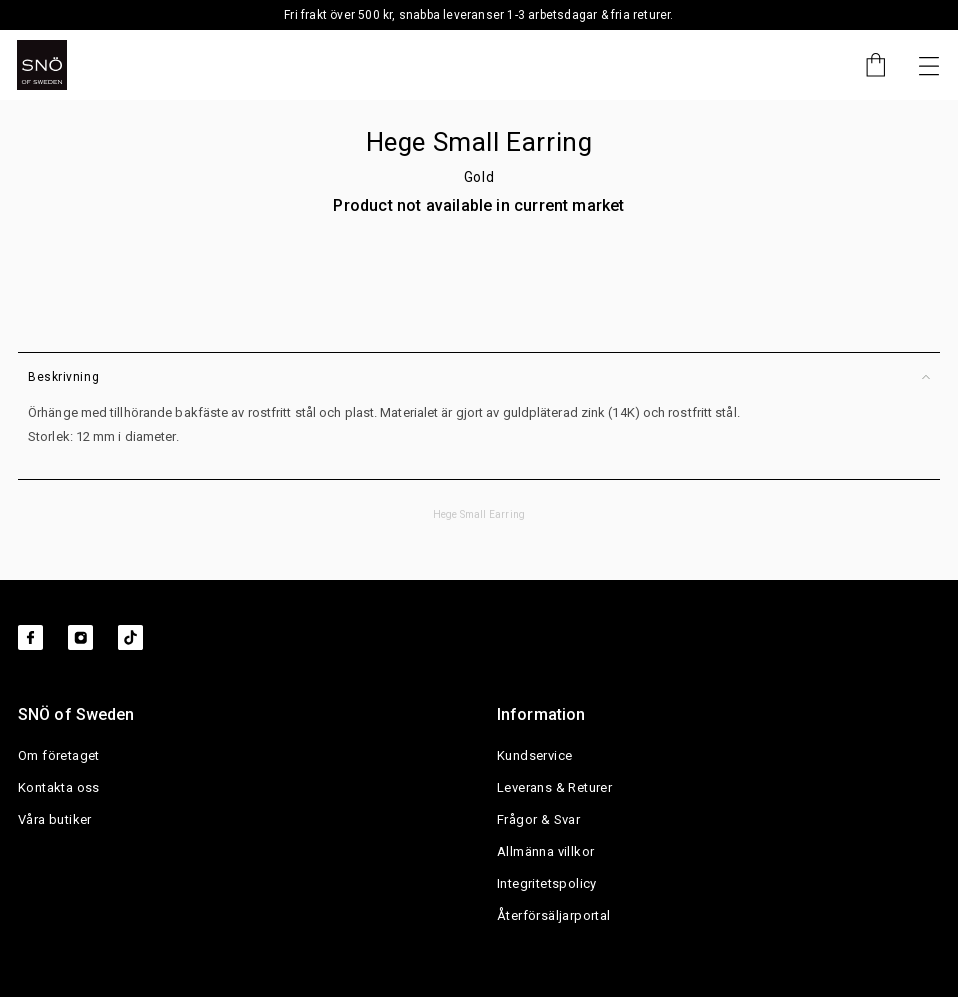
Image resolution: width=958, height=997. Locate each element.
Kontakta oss (59, 787)
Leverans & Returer (554, 787)
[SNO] (42, 65)
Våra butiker (55, 819)
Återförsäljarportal (554, 915)
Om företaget (59, 755)
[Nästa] (929, 65)
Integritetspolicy (547, 883)
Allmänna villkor (545, 851)
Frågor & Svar (538, 819)
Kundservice (534, 755)
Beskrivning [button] (479, 377)
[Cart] (866, 65)
